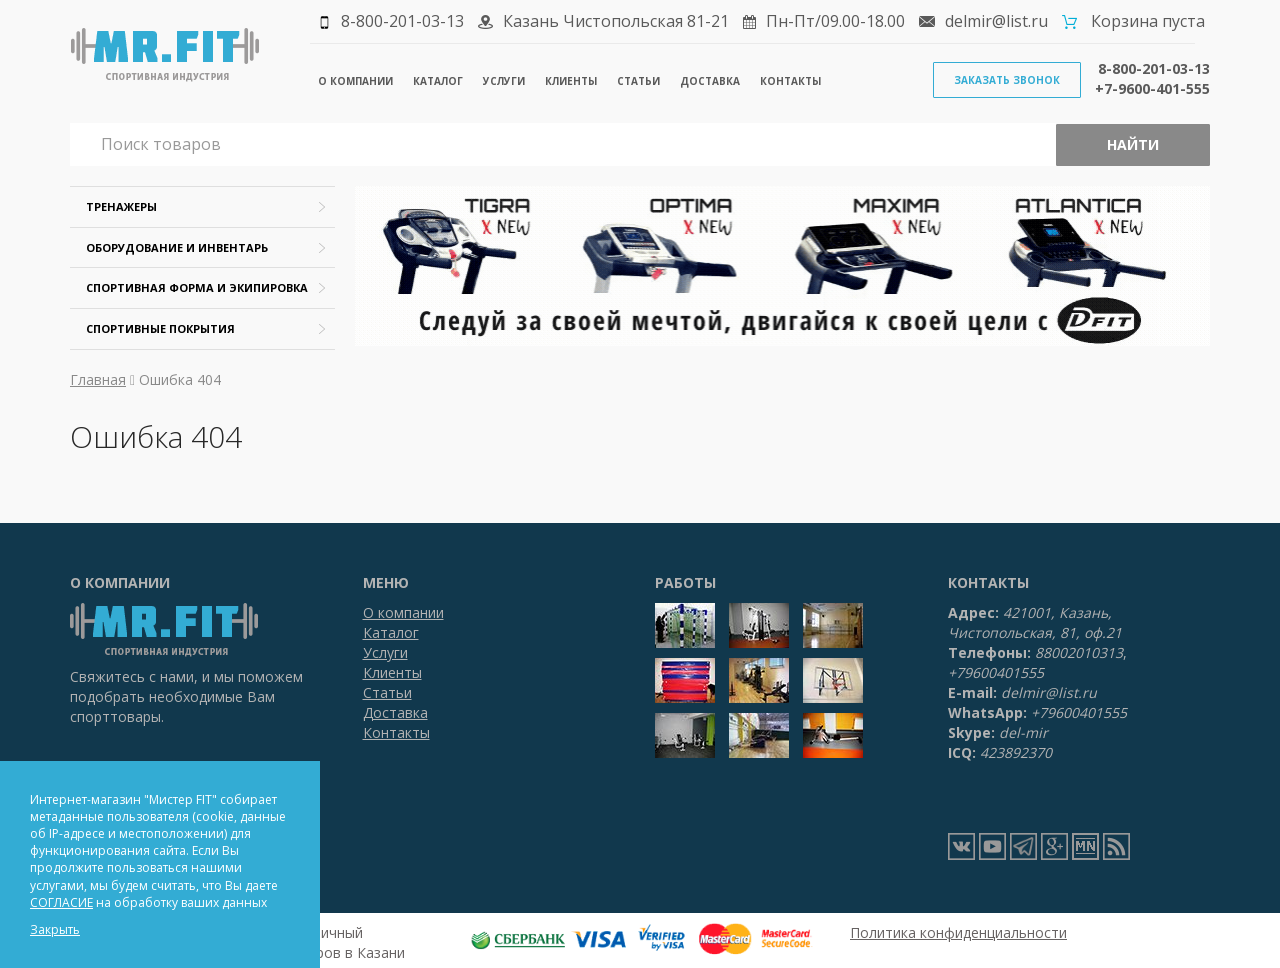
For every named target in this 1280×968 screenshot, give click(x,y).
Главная (98, 379)
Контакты (790, 81)
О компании (355, 81)
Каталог (438, 81)
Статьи (638, 81)
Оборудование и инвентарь (177, 247)
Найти (1133, 144)
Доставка (710, 81)
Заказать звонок (1007, 80)
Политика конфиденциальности (958, 932)
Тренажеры (121, 206)
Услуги (504, 81)
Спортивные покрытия (160, 328)
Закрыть (55, 929)
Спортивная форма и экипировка (197, 287)
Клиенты (571, 81)
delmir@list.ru (996, 21)
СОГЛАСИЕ (61, 902)
